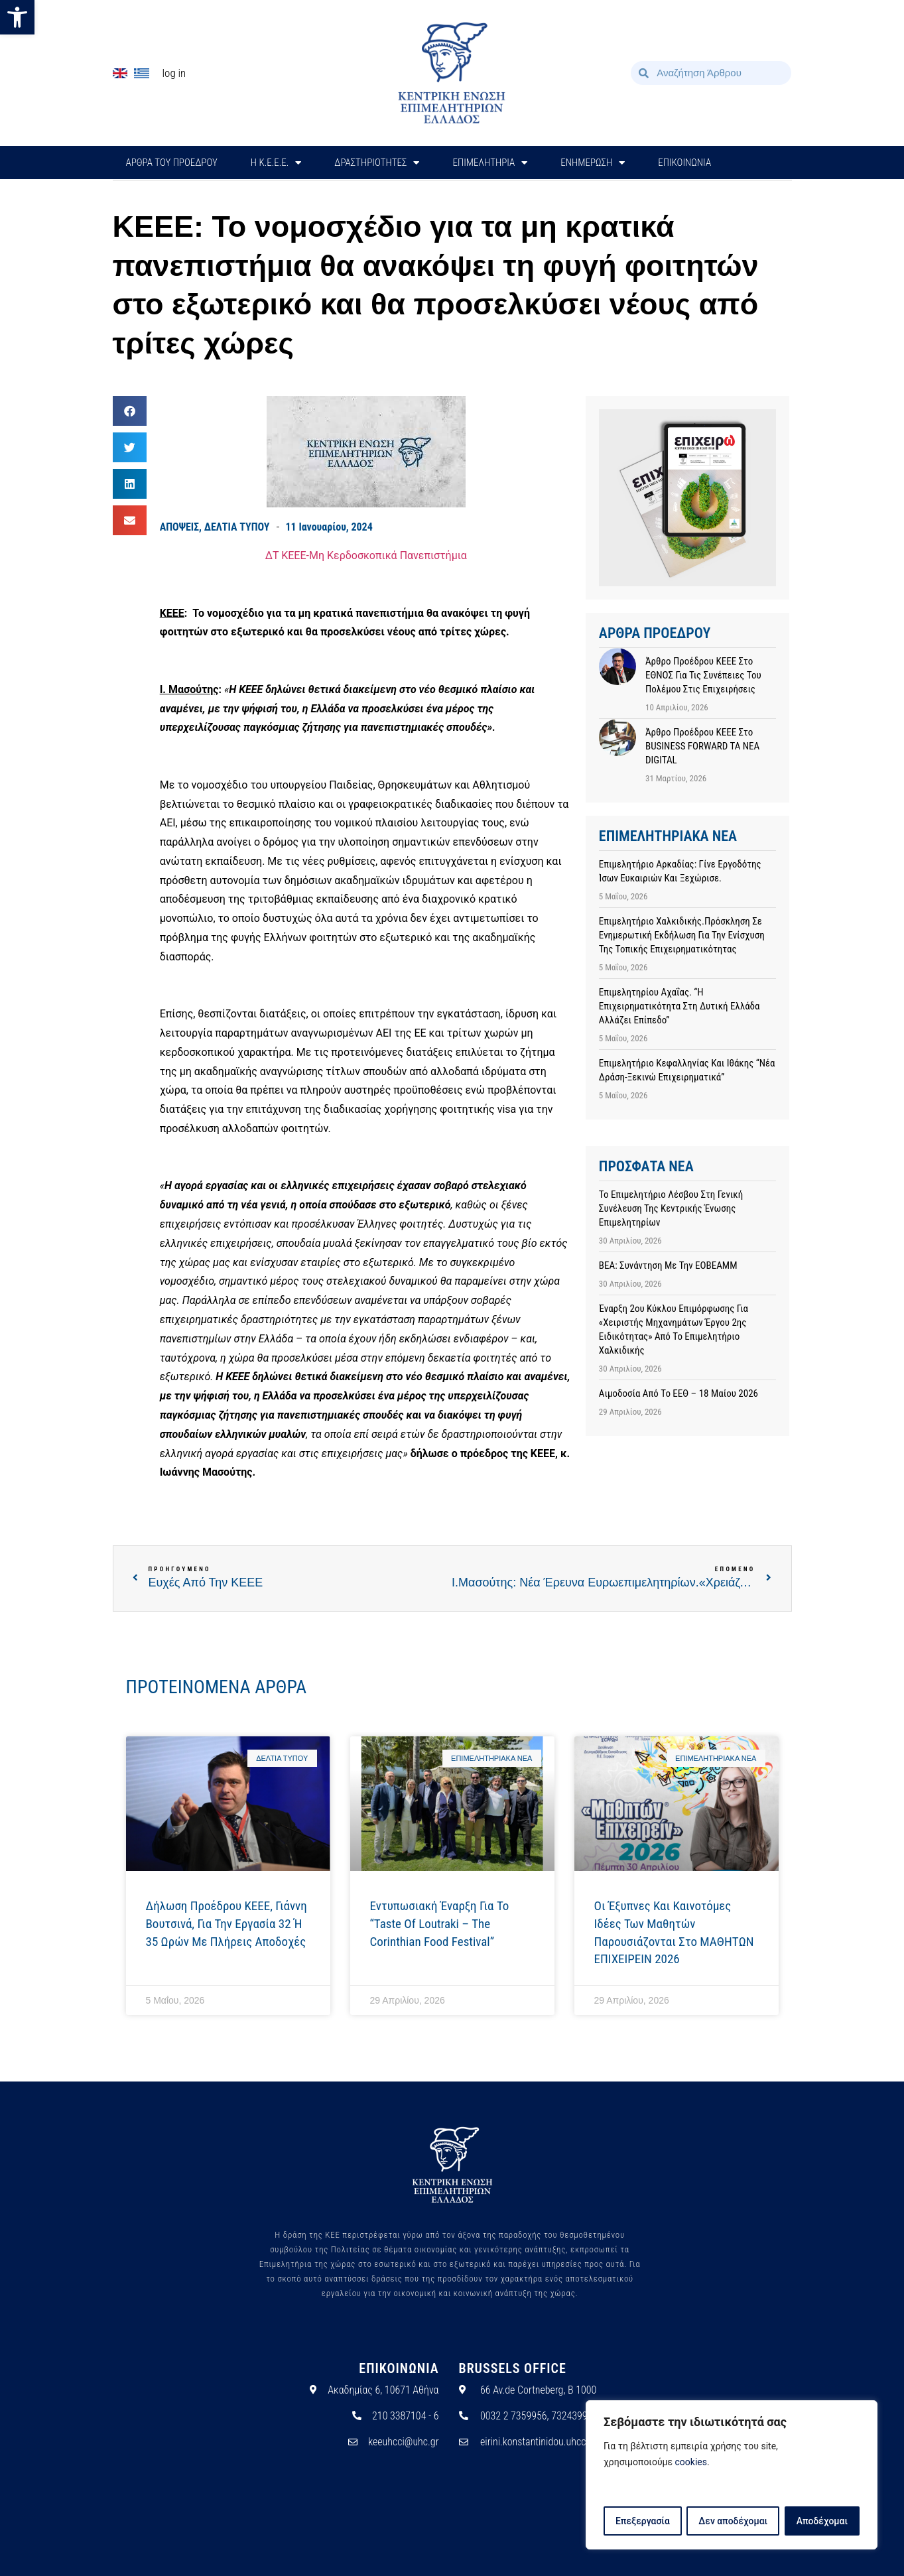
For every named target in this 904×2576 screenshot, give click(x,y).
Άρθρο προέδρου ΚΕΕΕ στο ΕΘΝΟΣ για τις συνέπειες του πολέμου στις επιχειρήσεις (703, 675)
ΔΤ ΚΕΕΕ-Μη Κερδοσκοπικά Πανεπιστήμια (366, 555)
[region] (731, 2475)
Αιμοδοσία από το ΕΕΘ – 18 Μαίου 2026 (678, 1393)
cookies (691, 2462)
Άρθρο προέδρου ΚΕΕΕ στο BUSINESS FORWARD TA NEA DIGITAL (702, 746)
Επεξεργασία (642, 2521)
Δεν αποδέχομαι (733, 2521)
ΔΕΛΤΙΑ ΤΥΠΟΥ (237, 527)
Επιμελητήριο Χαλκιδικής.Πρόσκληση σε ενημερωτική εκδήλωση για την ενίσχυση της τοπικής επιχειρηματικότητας (682, 935)
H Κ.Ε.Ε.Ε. (276, 162)
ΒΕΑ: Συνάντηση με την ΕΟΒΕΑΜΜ (668, 1265)
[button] (17, 17)
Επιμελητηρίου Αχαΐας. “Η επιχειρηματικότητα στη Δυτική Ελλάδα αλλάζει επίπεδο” (679, 1006)
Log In (174, 73)
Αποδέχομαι (822, 2521)
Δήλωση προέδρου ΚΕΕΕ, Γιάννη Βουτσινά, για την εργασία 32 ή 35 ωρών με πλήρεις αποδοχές (226, 1923)
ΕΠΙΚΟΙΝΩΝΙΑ (684, 162)
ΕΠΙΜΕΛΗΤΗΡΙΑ (489, 162)
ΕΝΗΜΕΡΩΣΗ (592, 162)
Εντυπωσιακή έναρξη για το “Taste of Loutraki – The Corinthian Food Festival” (439, 1923)
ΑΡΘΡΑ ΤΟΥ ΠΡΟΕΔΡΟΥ (172, 162)
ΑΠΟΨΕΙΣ (179, 527)
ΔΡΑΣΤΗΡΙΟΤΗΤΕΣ (376, 162)
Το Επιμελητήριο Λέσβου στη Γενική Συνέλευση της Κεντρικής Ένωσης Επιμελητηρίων (671, 1208)
